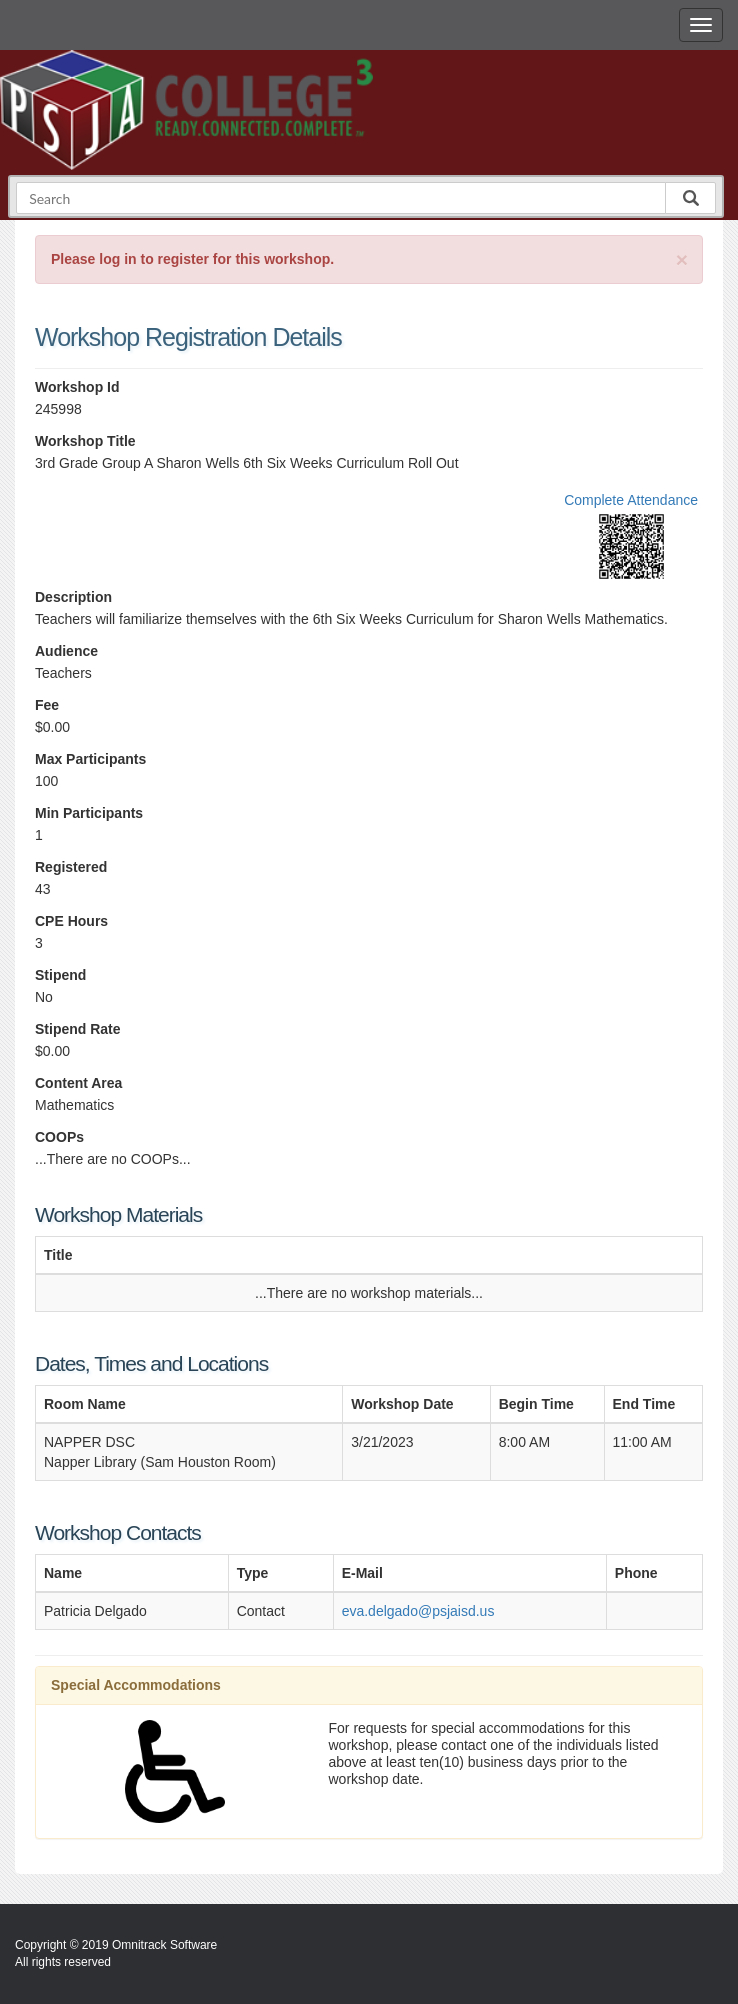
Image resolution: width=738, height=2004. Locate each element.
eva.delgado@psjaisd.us (418, 1611)
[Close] (682, 259)
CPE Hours (71, 921)
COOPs (59, 1137)
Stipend (60, 975)
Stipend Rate (78, 1029)
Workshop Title (85, 441)
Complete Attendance (631, 500)
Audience (66, 651)
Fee (47, 705)
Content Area (78, 1083)
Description (73, 597)
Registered (71, 867)
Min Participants (89, 813)
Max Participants (90, 759)
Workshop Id (77, 387)
